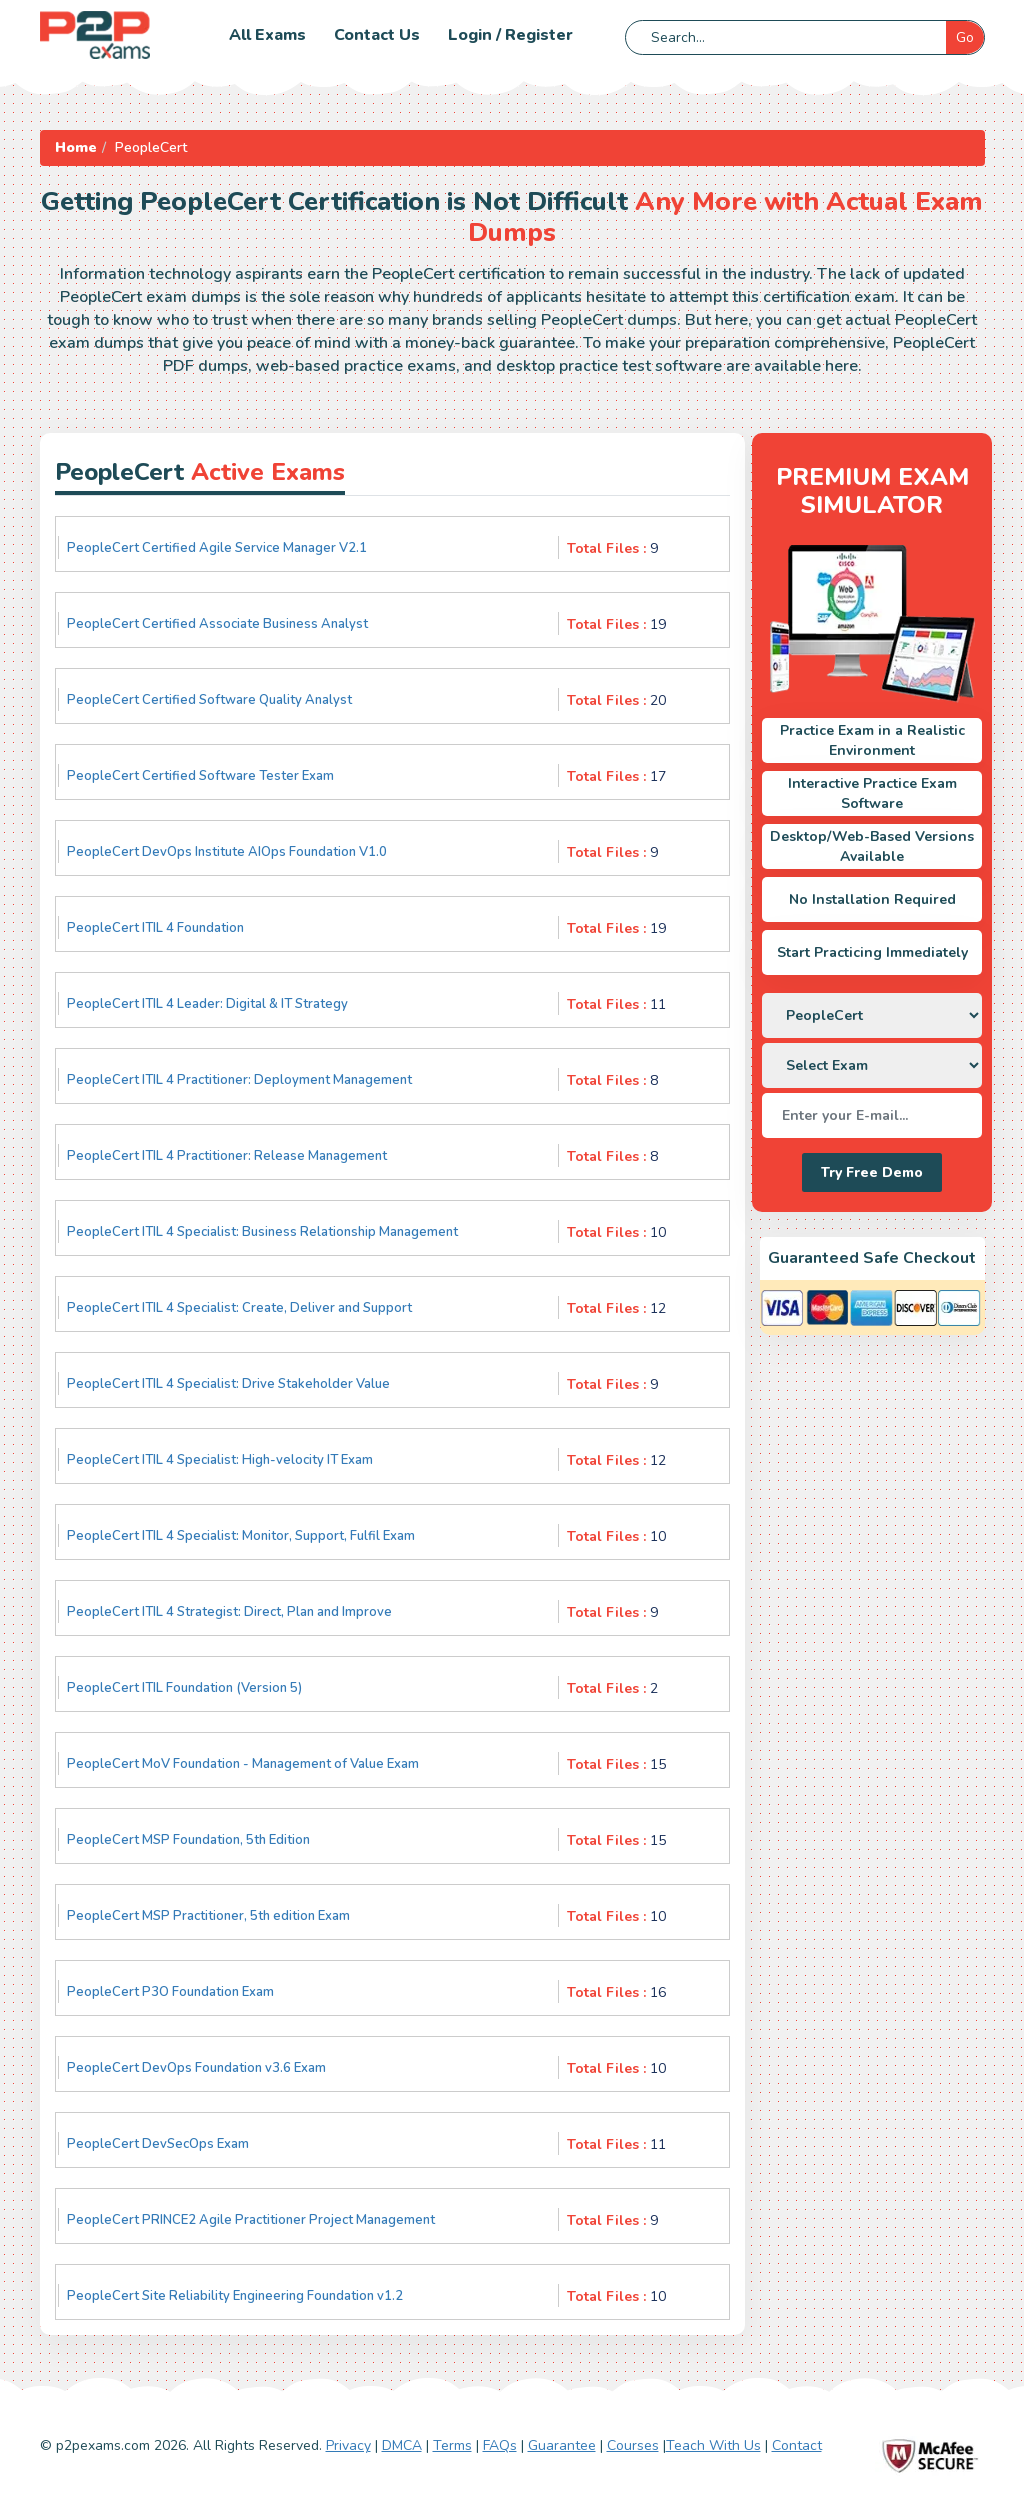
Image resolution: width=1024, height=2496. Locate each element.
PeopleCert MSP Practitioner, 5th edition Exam (208, 1916)
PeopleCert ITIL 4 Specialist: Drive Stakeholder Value (228, 1384)
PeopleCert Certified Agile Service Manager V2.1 (217, 548)
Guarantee (562, 2445)
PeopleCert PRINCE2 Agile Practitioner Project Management (251, 2220)
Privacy (348, 2445)
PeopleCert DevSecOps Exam (158, 2144)
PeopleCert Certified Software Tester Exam (200, 776)
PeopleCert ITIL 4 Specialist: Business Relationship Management (262, 1232)
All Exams (267, 35)
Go (965, 37)
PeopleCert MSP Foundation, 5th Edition (188, 1840)
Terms (452, 2445)
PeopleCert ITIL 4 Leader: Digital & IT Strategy (207, 1004)
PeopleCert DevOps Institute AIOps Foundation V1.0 (227, 852)
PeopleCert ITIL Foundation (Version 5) (184, 1688)
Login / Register (510, 35)
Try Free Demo (872, 1172)
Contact (797, 2445)
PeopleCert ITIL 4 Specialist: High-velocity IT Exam (220, 1460)
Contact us (377, 35)
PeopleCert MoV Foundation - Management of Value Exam (243, 1764)
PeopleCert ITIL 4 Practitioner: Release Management (227, 1156)
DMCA (402, 2445)
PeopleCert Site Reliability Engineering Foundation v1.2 (235, 2296)
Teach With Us (713, 2445)
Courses (633, 2445)
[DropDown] (872, 1015)
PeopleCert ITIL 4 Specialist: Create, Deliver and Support (239, 1308)
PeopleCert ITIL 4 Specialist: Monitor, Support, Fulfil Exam (241, 1536)
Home (76, 147)
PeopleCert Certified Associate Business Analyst (217, 624)
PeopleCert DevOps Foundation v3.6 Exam (196, 2068)
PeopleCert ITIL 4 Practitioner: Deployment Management (239, 1080)
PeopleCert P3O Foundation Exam (170, 1992)
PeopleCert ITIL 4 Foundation (155, 928)
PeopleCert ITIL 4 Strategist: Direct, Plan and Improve (229, 1612)
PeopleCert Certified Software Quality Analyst (209, 700)
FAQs (500, 2445)
